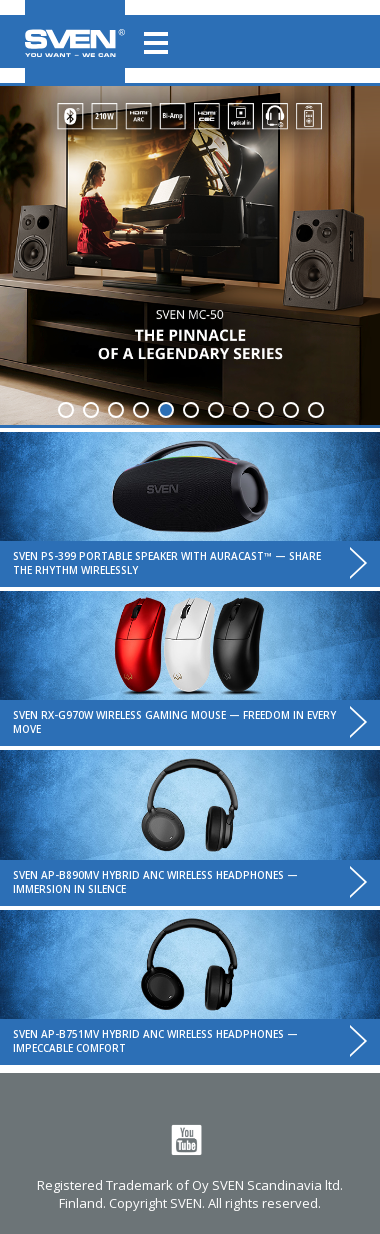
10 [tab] (291, 410)
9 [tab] (266, 410)
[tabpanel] (190, 255)
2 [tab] (91, 410)
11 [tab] (316, 410)
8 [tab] (241, 410)
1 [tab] (66, 410)
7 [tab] (216, 410)
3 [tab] (116, 410)
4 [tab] (141, 410)
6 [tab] (191, 410)
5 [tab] (166, 410)
